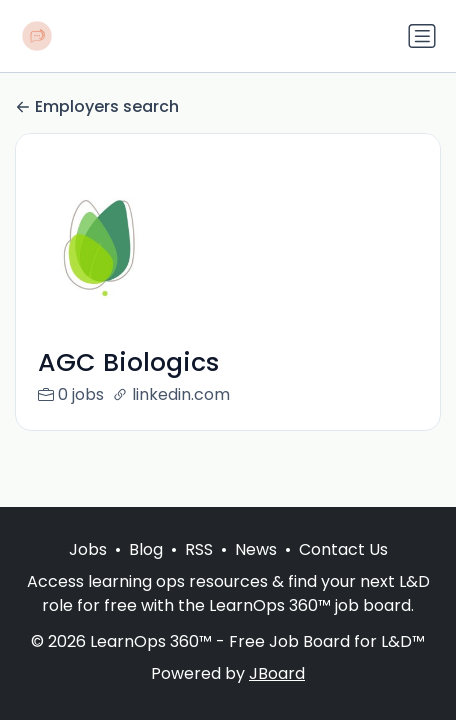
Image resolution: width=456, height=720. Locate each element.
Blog (146, 549)
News (256, 549)
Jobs (88, 549)
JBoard (277, 673)
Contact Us (343, 549)
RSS (199, 549)
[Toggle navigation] (422, 36)
